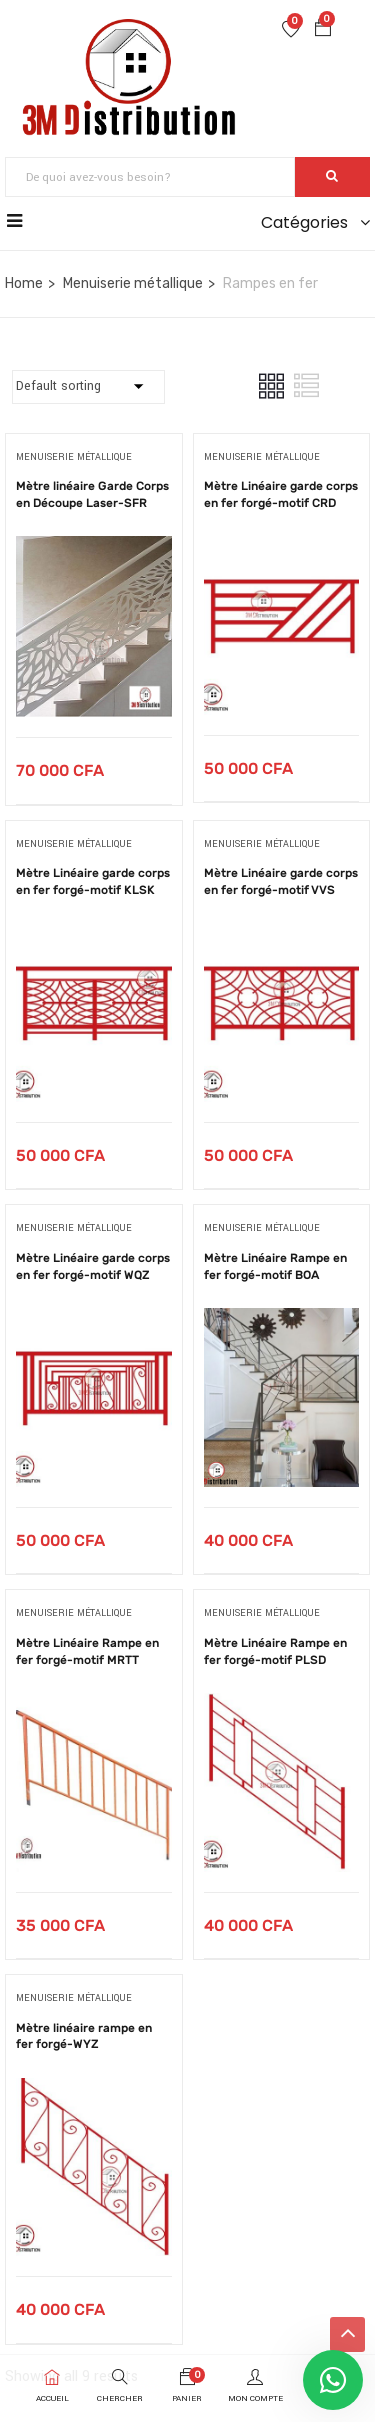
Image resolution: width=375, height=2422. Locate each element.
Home (24, 283)
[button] (323, 31)
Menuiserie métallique (133, 283)
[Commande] (88, 387)
